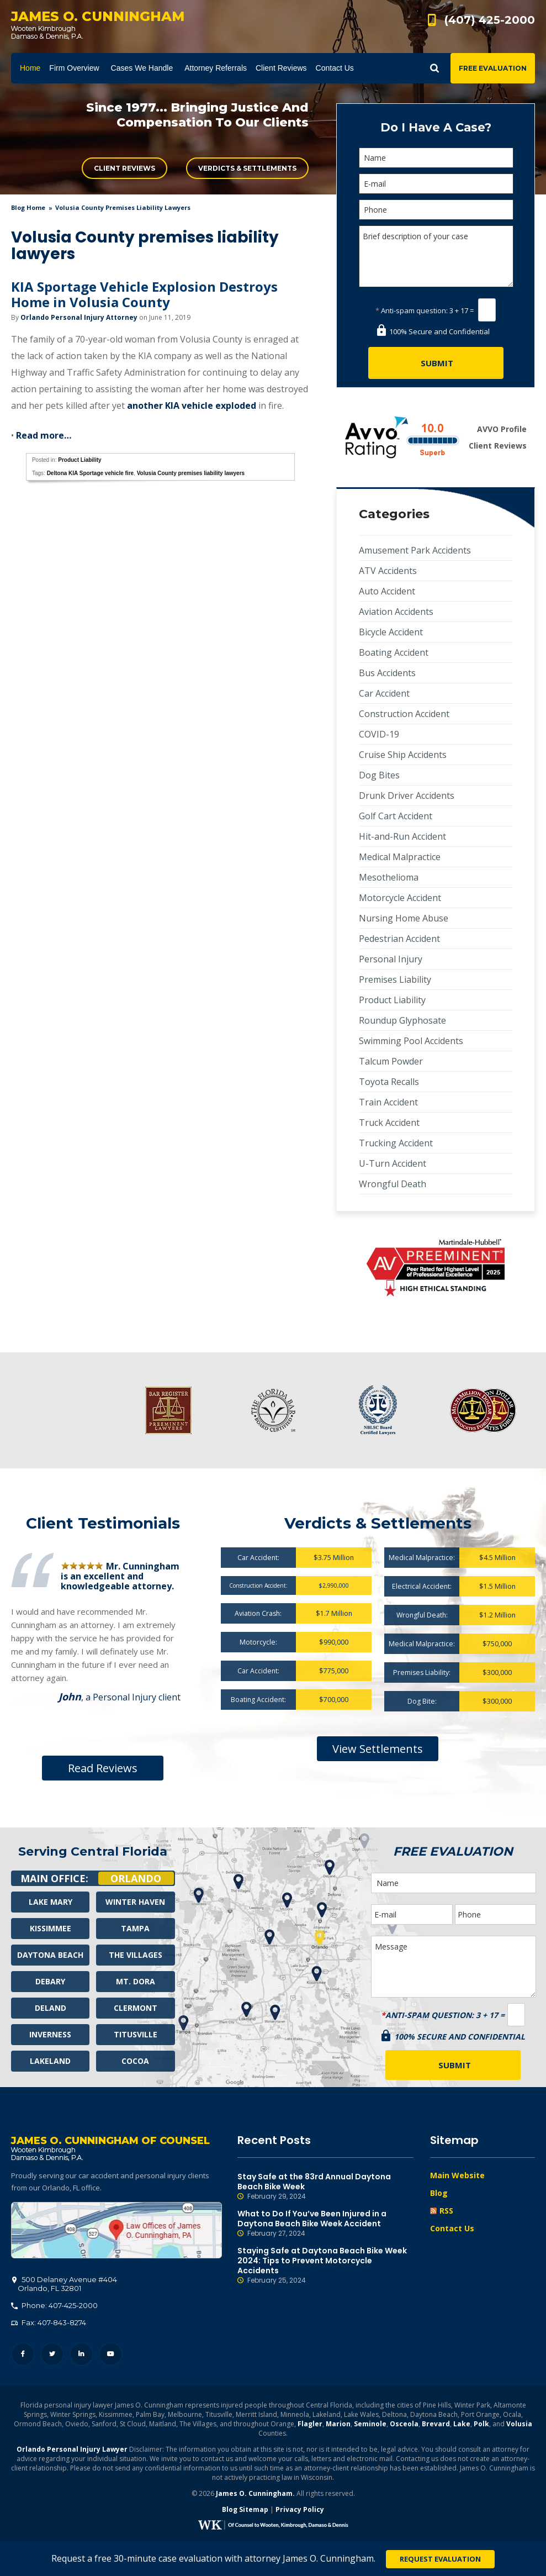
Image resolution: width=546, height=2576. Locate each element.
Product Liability (79, 460)
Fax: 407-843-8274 (48, 2323)
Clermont (135, 2008)
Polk (481, 2425)
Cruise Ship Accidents (403, 754)
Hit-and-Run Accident (402, 836)
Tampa (135, 1928)
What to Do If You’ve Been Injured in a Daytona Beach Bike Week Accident (325, 2223)
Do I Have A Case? (435, 127)
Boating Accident (393, 652)
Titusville (135, 2034)
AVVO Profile (502, 429)
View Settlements (377, 1748)
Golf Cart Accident (395, 815)
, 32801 (64, 2285)
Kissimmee (50, 1928)
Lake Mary (50, 1902)
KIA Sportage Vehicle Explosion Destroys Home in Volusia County (144, 294)
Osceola (404, 2425)
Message (453, 1967)
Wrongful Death (392, 1183)
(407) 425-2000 (489, 20)
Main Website (457, 2175)
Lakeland (50, 2061)
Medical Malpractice (400, 856)
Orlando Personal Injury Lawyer (72, 2450)
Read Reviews (102, 1768)
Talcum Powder (391, 1061)
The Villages (135, 1955)
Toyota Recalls (389, 1081)
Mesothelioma (388, 877)
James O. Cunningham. (255, 2494)
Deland (50, 2008)
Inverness (50, 2034)
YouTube (111, 2355)
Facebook (23, 2355)
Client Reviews (124, 168)
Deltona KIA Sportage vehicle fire (90, 473)
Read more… (43, 435)
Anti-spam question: (411, 310)
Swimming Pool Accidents (411, 1040)
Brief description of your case (436, 256)
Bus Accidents (387, 672)
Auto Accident (387, 591)
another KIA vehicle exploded (191, 405)
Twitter (52, 2355)
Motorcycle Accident (400, 897)
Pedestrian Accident (399, 938)
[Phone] (436, 209)
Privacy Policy (299, 2510)
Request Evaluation (440, 2559)
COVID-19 (379, 734)
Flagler (310, 2425)
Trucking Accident (396, 1143)
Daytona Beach (50, 1955)
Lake (461, 2425)
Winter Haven (135, 1902)
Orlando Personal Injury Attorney (78, 317)
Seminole (370, 2425)
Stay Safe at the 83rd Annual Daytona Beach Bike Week (325, 2186)
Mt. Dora (135, 1981)
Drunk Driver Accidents (406, 795)
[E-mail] (436, 183)
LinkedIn (81, 2355)
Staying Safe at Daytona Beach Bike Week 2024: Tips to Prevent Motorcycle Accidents (325, 2265)
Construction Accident (404, 713)
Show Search (434, 68)
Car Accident (384, 693)
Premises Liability (395, 979)
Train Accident (388, 1102)
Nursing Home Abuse (403, 918)
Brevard (436, 2425)
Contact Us (452, 2228)
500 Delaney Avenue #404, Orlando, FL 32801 (116, 2231)
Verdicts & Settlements (247, 168)
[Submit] (435, 363)
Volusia (519, 2425)
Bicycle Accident (391, 632)
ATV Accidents (388, 570)
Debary (50, 1981)
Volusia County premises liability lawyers (191, 473)
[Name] (436, 157)
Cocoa (135, 2061)
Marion (338, 2425)
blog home (28, 207)
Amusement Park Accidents (415, 550)
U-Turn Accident (392, 1163)
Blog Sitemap (245, 2510)
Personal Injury (390, 959)
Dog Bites (379, 775)
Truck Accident (389, 1122)
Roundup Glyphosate (402, 1020)
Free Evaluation (493, 68)
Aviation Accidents (396, 611)
